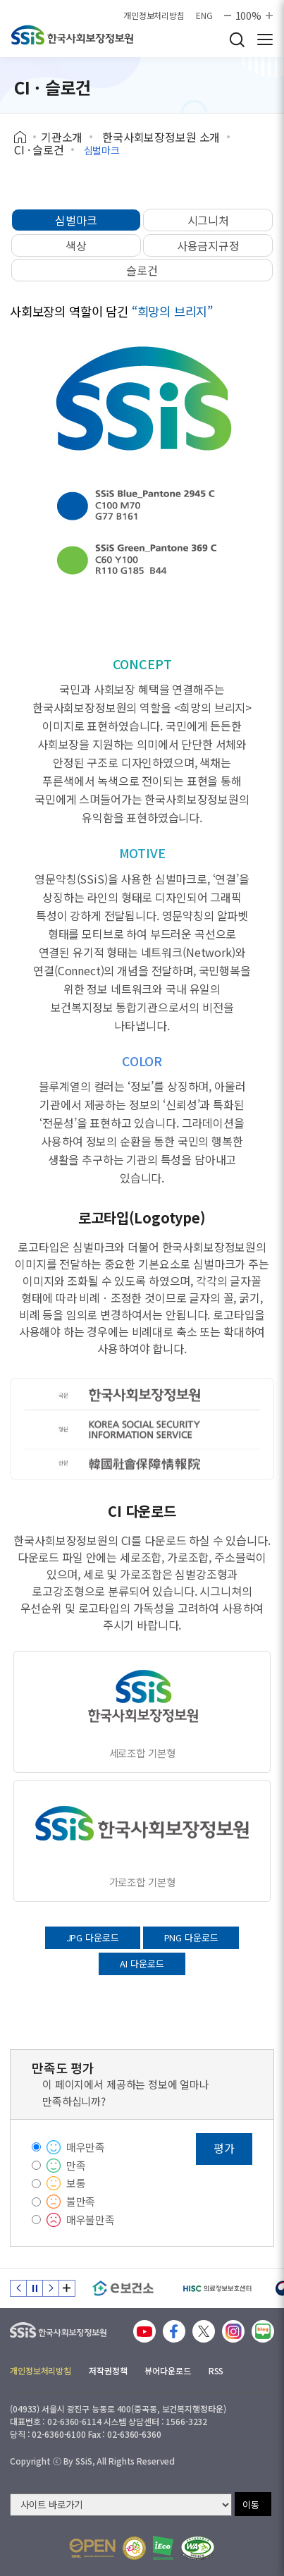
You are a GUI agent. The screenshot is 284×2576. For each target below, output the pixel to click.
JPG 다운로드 (92, 1937)
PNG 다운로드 (191, 1937)
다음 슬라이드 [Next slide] (50, 2288)
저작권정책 (108, 2370)
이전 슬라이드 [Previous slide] (18, 2288)
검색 (237, 39)
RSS (216, 2370)
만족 (76, 2165)
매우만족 (85, 2146)
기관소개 (61, 136)
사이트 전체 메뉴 (265, 39)
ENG (204, 15)
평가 (224, 2147)
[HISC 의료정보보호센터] (217, 2288)
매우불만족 (90, 2219)
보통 (76, 2182)
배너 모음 (66, 2288)
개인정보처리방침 (154, 15)
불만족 (81, 2201)
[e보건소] (123, 2288)
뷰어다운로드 (167, 2370)
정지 (34, 2288)
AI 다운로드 (141, 1963)
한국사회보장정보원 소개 (161, 136)
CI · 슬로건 (39, 149)
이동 (250, 2504)
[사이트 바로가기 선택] (121, 2504)
